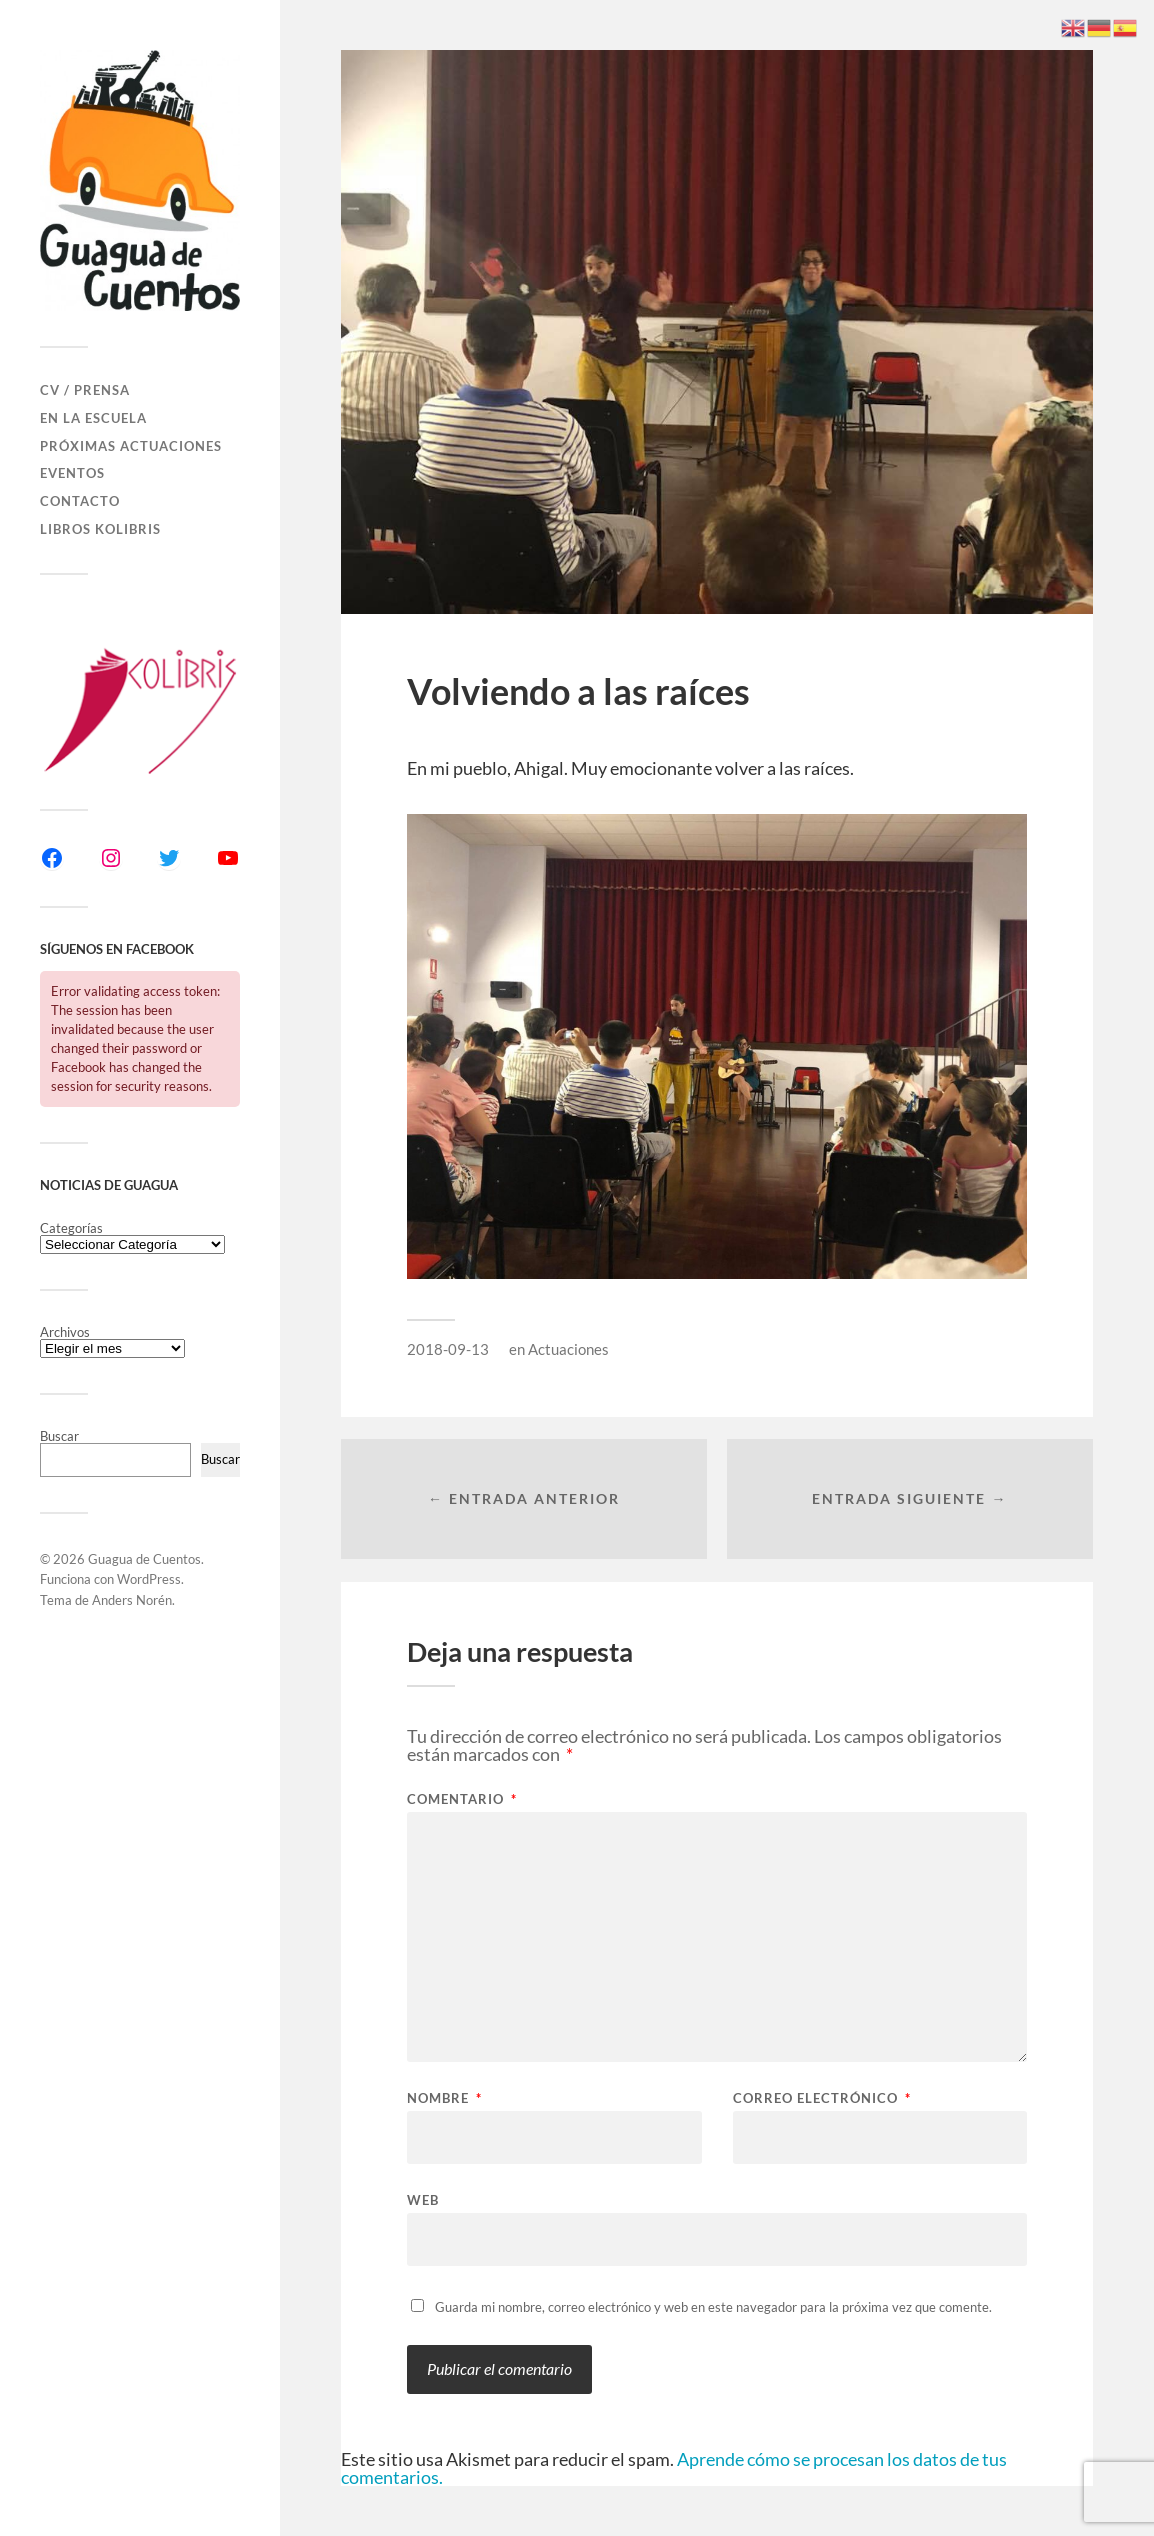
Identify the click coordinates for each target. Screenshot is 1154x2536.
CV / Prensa (85, 390)
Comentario (462, 1799)
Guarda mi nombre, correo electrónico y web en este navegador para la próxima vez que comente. (713, 2307)
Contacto (80, 501)
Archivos (65, 1332)
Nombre (444, 2098)
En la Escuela (93, 418)
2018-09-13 (448, 1349)
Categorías (71, 1228)
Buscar (59, 1436)
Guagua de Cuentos (144, 1559)
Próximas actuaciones (131, 446)
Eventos (72, 473)
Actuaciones (568, 1349)
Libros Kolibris (100, 529)
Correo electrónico (822, 2098)
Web (423, 2199)
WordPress (149, 1579)
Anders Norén (132, 1600)
